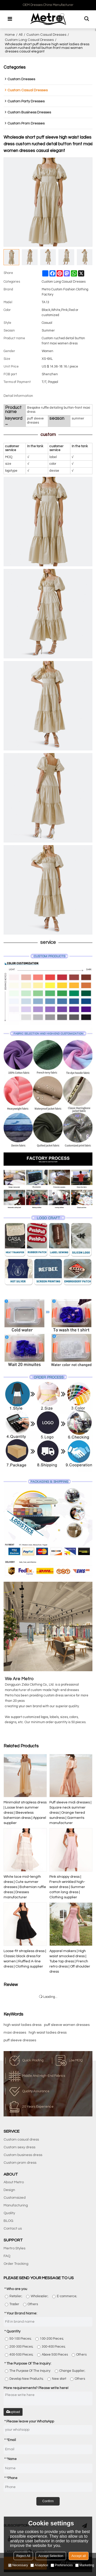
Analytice (39, 2565)
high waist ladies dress (22, 2025)
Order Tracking (16, 2264)
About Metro (14, 2182)
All (21, 35)
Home (10, 35)
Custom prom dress (20, 2162)
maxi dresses (15, 2032)
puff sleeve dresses (20, 2040)
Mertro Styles (14, 2248)
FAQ (7, 2256)
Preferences (62, 2565)
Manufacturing (16, 2205)
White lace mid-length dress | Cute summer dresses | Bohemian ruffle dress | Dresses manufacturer (25, 1887)
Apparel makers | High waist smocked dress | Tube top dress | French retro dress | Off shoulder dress (69, 1961)
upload (13, 2412)
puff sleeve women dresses (67, 2025)
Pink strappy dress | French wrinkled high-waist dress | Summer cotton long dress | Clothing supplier (67, 1887)
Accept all (78, 2556)
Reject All (23, 2556)
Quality (9, 2213)
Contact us (13, 2229)
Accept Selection (50, 2556)
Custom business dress (23, 2155)
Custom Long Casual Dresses (29, 40)
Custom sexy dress (19, 2147)
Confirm (48, 2501)
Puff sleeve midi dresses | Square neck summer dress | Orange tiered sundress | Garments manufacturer (70, 1813)
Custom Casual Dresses (46, 35)
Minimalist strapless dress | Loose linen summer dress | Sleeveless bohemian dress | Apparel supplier (25, 1813)
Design (9, 2190)
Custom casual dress (21, 2139)
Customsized (15, 2198)
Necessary (18, 2565)
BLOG (8, 2221)
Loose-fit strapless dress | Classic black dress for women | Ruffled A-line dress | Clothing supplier (25, 1958)
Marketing (84, 2565)
